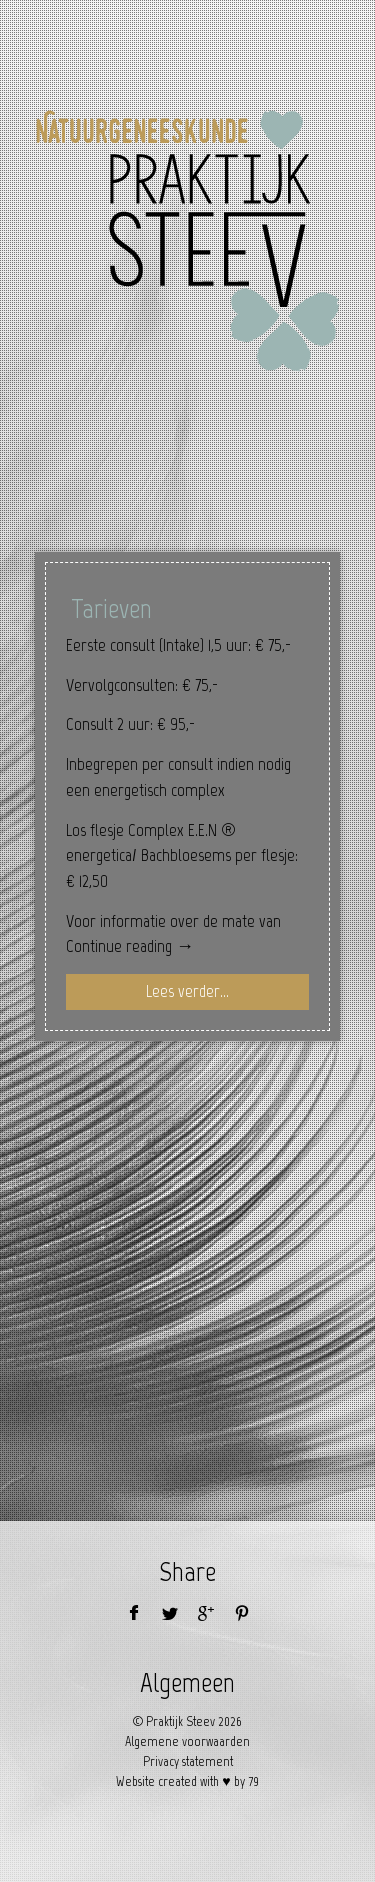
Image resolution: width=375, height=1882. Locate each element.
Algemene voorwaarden (187, 1741)
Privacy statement (188, 1761)
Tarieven (111, 608)
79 (253, 1781)
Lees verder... (187, 991)
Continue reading (130, 946)
